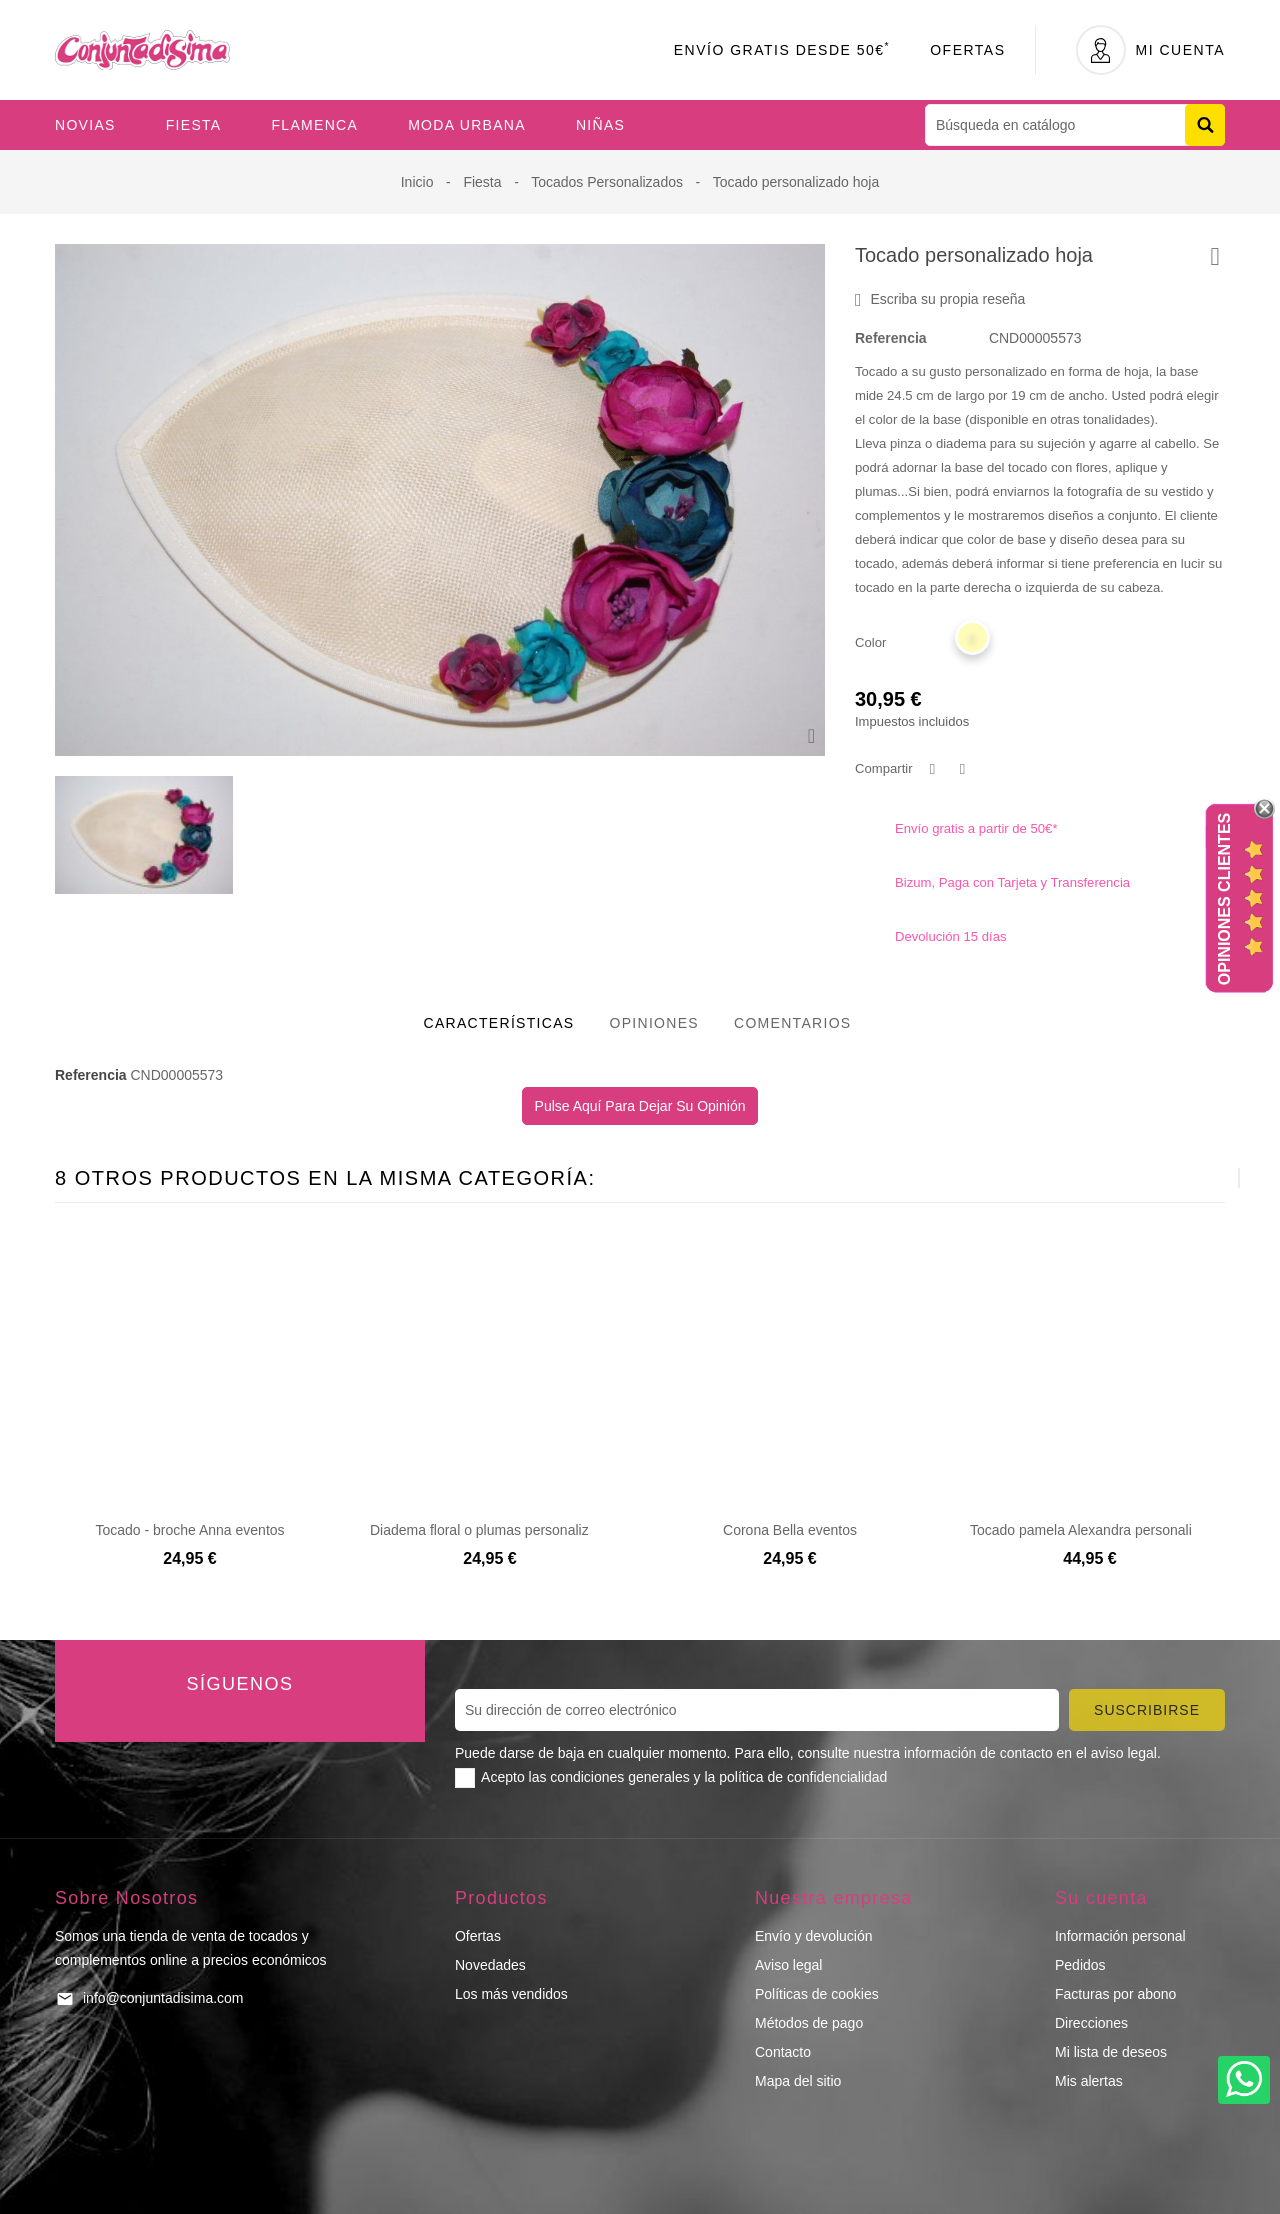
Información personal (1120, 1936)
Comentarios (793, 1023)
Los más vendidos (511, 1994)
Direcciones (1091, 2023)
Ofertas (967, 50)
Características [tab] (499, 1023)
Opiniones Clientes (1224, 899)
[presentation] (1189, 1178)
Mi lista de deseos (1111, 2052)
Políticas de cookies (817, 1994)
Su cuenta (1101, 1898)
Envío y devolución (814, 1936)
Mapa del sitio (798, 2081)
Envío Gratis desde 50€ (782, 50)
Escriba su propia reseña (940, 300)
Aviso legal (788, 1965)
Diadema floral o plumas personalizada (491, 1530)
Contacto (783, 2052)
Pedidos (1080, 1965)
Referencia (891, 338)
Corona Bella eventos (790, 1530)
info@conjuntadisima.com (163, 1998)
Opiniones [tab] (654, 1023)
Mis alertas (1089, 2081)
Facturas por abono (1115, 1994)
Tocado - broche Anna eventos (189, 1530)
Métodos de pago (809, 2023)
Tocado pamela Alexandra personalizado (1096, 1530)
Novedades (490, 1965)
